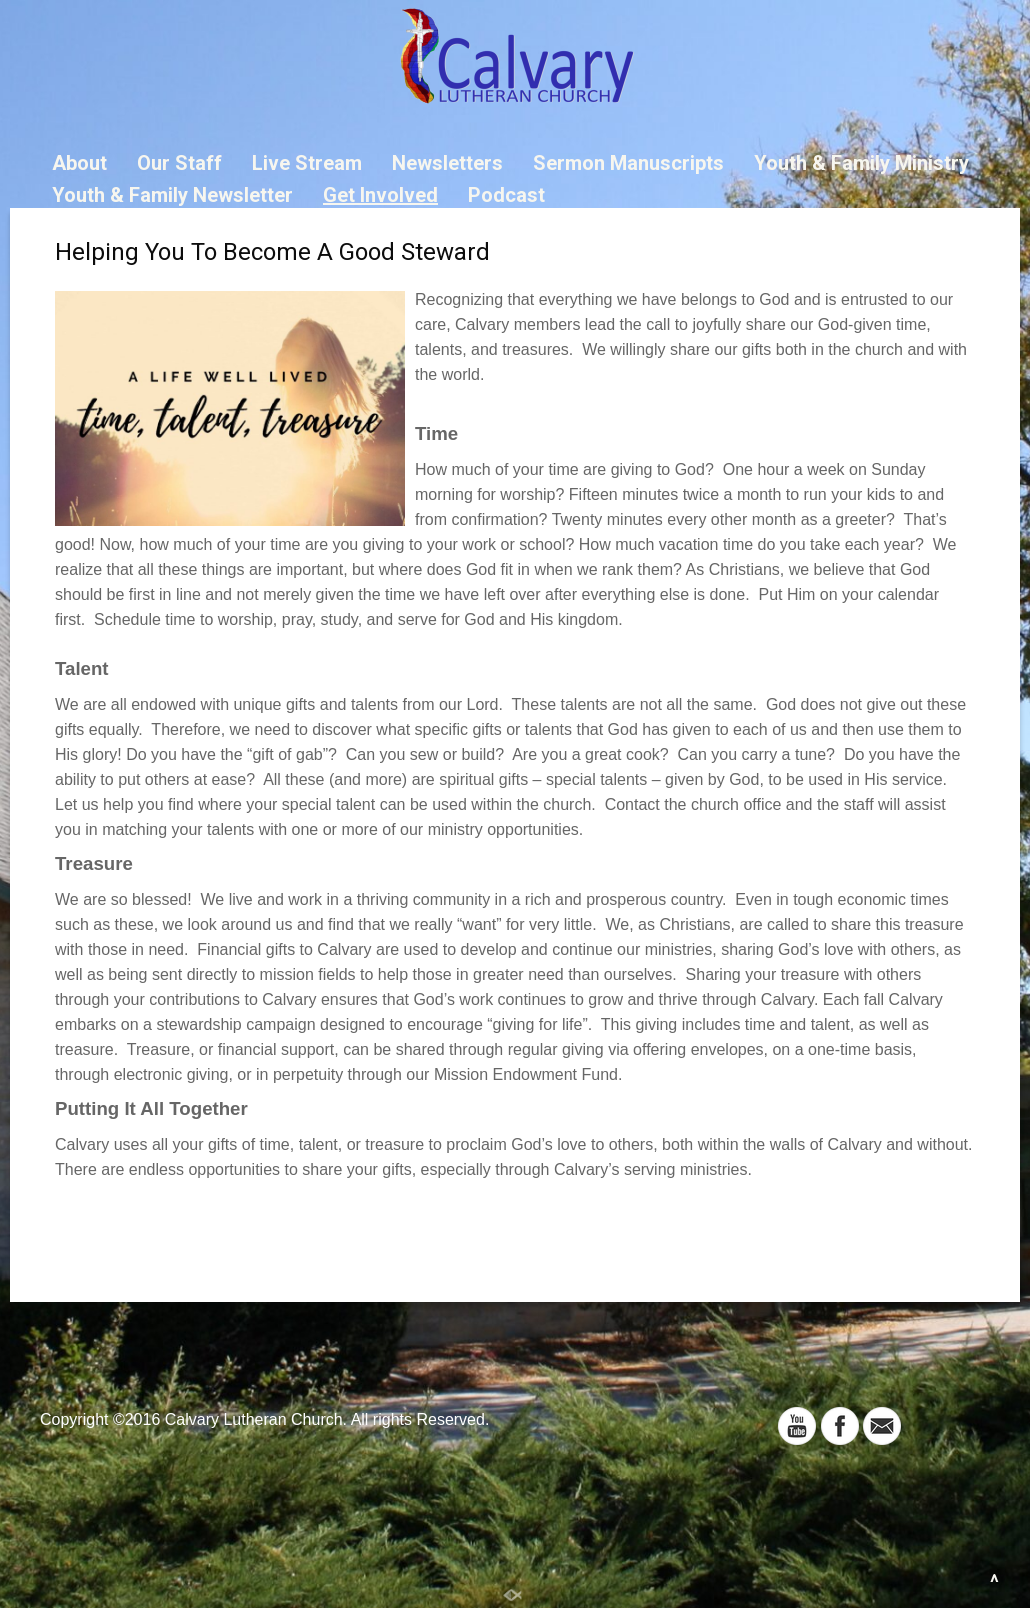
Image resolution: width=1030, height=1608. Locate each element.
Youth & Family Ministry (861, 163)
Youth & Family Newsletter (172, 195)
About (79, 163)
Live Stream (307, 163)
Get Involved (380, 195)
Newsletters (447, 163)
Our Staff (179, 163)
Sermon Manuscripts (628, 163)
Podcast (506, 195)
